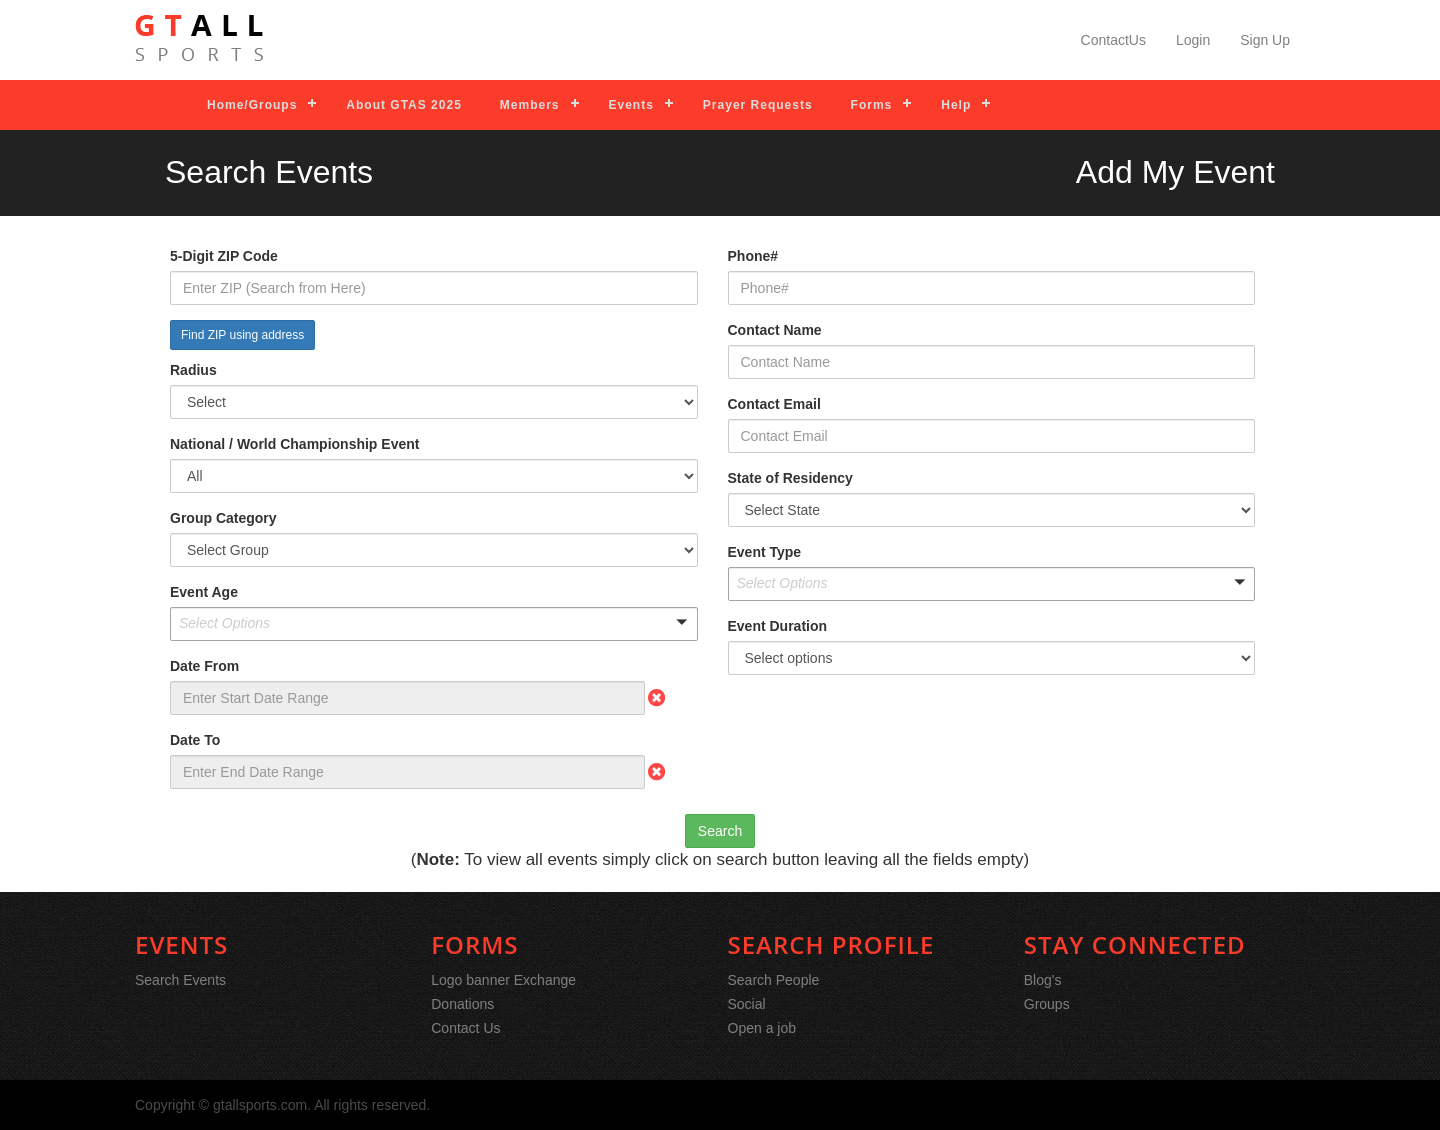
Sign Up (1265, 40)
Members (530, 105)
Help (956, 105)
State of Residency (790, 478)
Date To (195, 740)
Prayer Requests (758, 105)
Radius (193, 370)
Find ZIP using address (242, 335)
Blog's (1043, 980)
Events (631, 105)
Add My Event (1175, 172)
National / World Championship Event (294, 444)
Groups (1047, 1004)
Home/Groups (252, 105)
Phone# (753, 256)
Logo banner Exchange (503, 980)
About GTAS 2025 (403, 105)
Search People (774, 980)
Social (747, 1004)
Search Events (180, 980)
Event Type (765, 552)
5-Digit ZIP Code (224, 256)
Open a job (762, 1028)
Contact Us (465, 1028)
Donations (462, 1004)
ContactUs (1113, 40)
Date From (204, 666)
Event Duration (778, 626)
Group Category (223, 518)
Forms (872, 105)
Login (1193, 40)
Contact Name (775, 330)
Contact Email (774, 404)
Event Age (204, 592)
